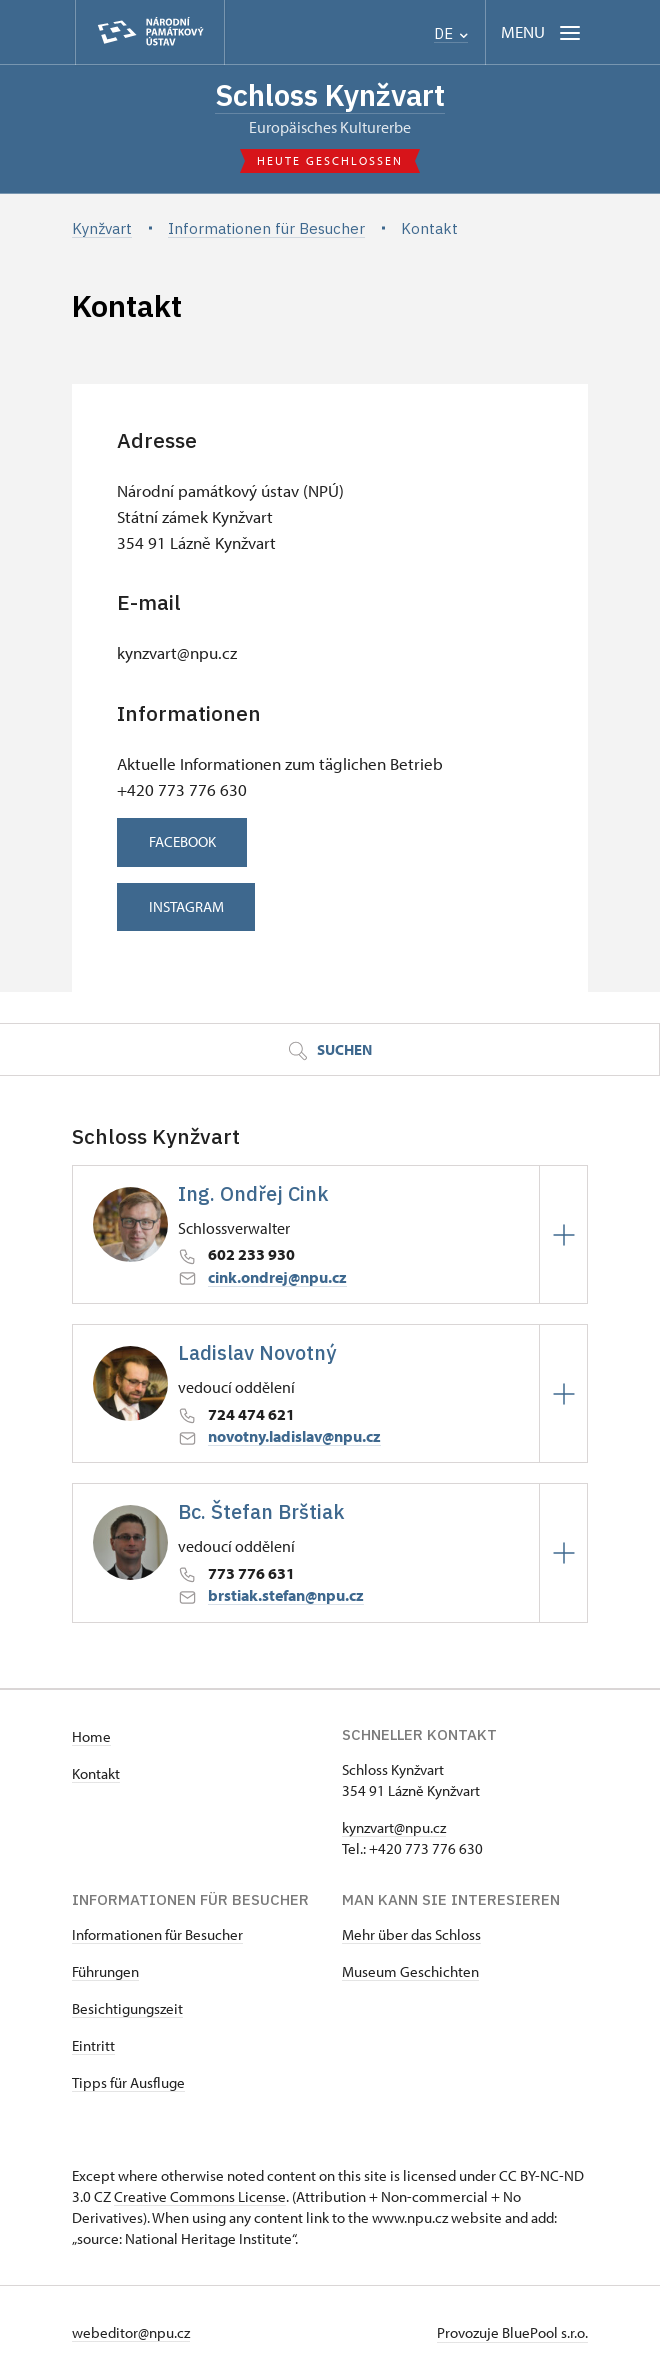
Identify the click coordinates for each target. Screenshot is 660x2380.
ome (96, 1737)
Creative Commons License (200, 2197)
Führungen (105, 1972)
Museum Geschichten (410, 1972)
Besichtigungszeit (127, 2009)
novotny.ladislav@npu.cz (294, 1437)
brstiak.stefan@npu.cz (286, 1596)
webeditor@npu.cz (131, 2333)
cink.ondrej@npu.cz (277, 1278)
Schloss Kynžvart (330, 95)
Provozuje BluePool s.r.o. (512, 2333)
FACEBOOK (187, 843)
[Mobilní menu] (542, 32)
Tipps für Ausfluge (128, 2083)
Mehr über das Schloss (411, 1935)
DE (451, 33)
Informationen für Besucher (157, 1935)
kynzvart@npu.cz (394, 1828)
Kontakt (96, 1774)
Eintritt (93, 2046)
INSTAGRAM (191, 907)
